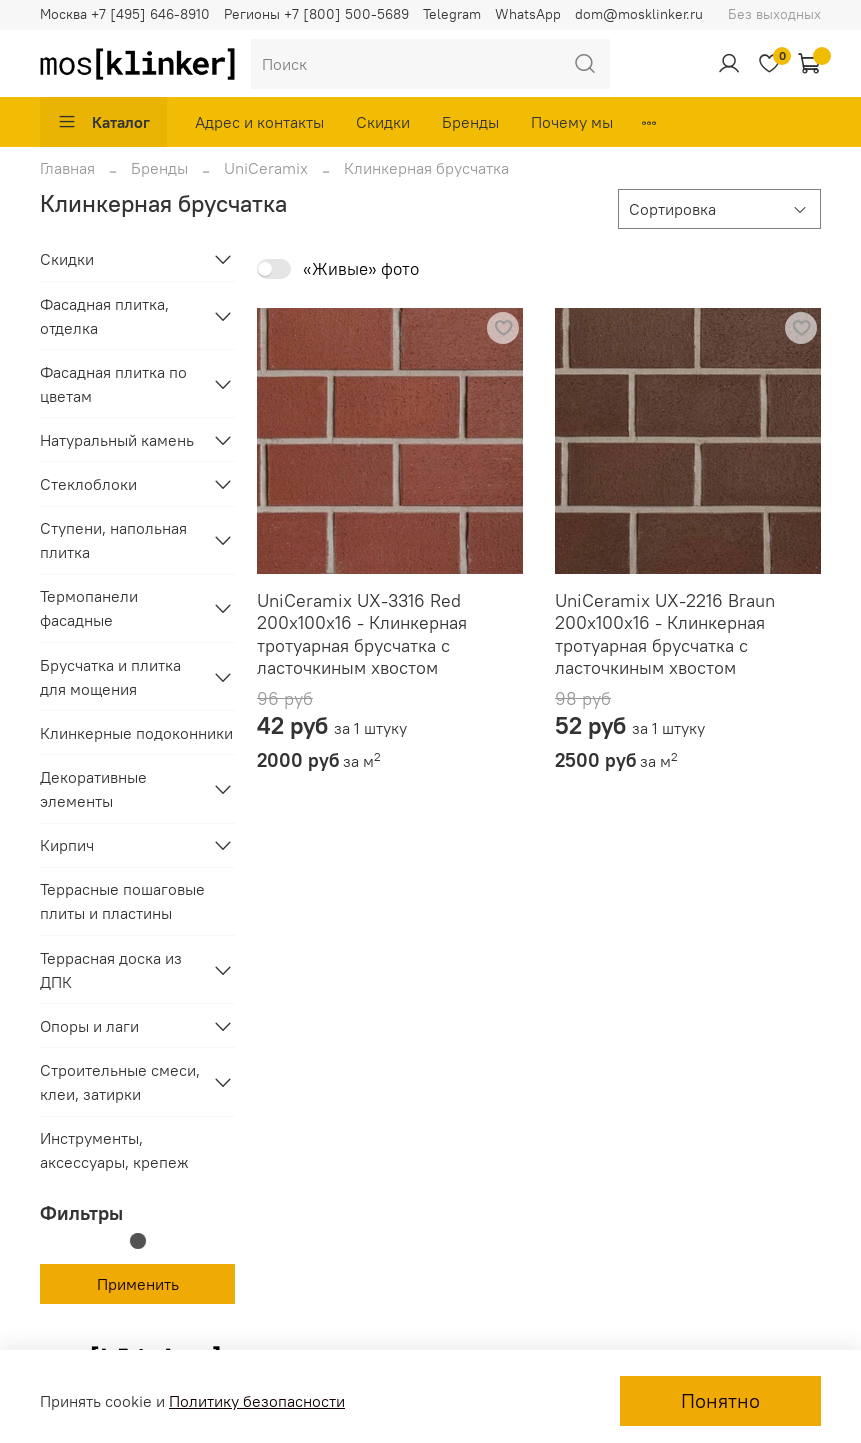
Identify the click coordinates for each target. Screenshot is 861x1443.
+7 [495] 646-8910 (150, 14)
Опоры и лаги (89, 1026)
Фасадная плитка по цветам (113, 384)
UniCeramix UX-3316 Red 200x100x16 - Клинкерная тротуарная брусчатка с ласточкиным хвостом (362, 634)
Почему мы (572, 122)
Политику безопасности (257, 1401)
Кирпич (67, 845)
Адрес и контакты (259, 122)
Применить (138, 1284)
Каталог (103, 122)
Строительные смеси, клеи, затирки (120, 1082)
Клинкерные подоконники (136, 733)
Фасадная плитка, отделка (104, 316)
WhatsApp (528, 14)
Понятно (720, 1400)
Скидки (383, 122)
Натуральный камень (117, 440)
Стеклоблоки (88, 484)
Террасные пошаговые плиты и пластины (122, 901)
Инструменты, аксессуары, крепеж (114, 1150)
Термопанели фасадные (89, 608)
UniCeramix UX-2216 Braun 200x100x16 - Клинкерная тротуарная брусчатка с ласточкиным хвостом (665, 634)
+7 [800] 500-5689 (346, 14)
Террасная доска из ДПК (111, 970)
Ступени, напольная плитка (113, 540)
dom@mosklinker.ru (639, 14)
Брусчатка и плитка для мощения (110, 677)
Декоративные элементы (93, 789)
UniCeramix (266, 168)
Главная (67, 168)
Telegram (452, 14)
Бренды (470, 122)
